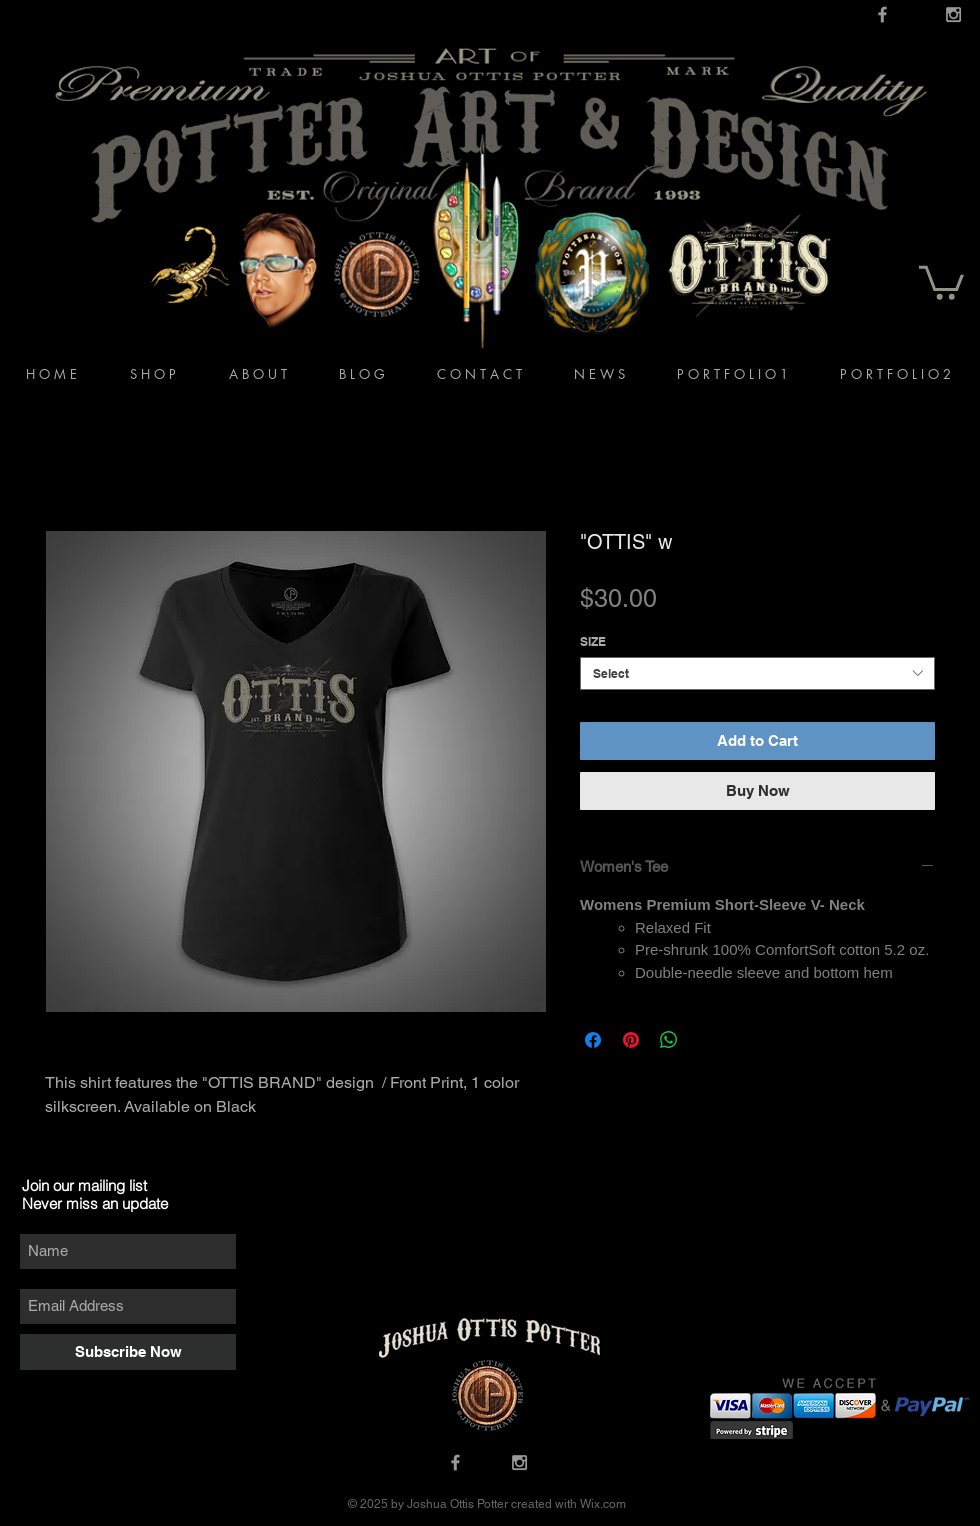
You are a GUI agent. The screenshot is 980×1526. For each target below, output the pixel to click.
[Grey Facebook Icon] (882, 14)
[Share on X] (707, 1040)
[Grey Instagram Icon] (953, 14)
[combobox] (757, 673)
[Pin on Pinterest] (631, 1040)
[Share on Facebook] (593, 1040)
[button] (941, 281)
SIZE (593, 641)
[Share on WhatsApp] (669, 1040)
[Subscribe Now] (128, 1352)
